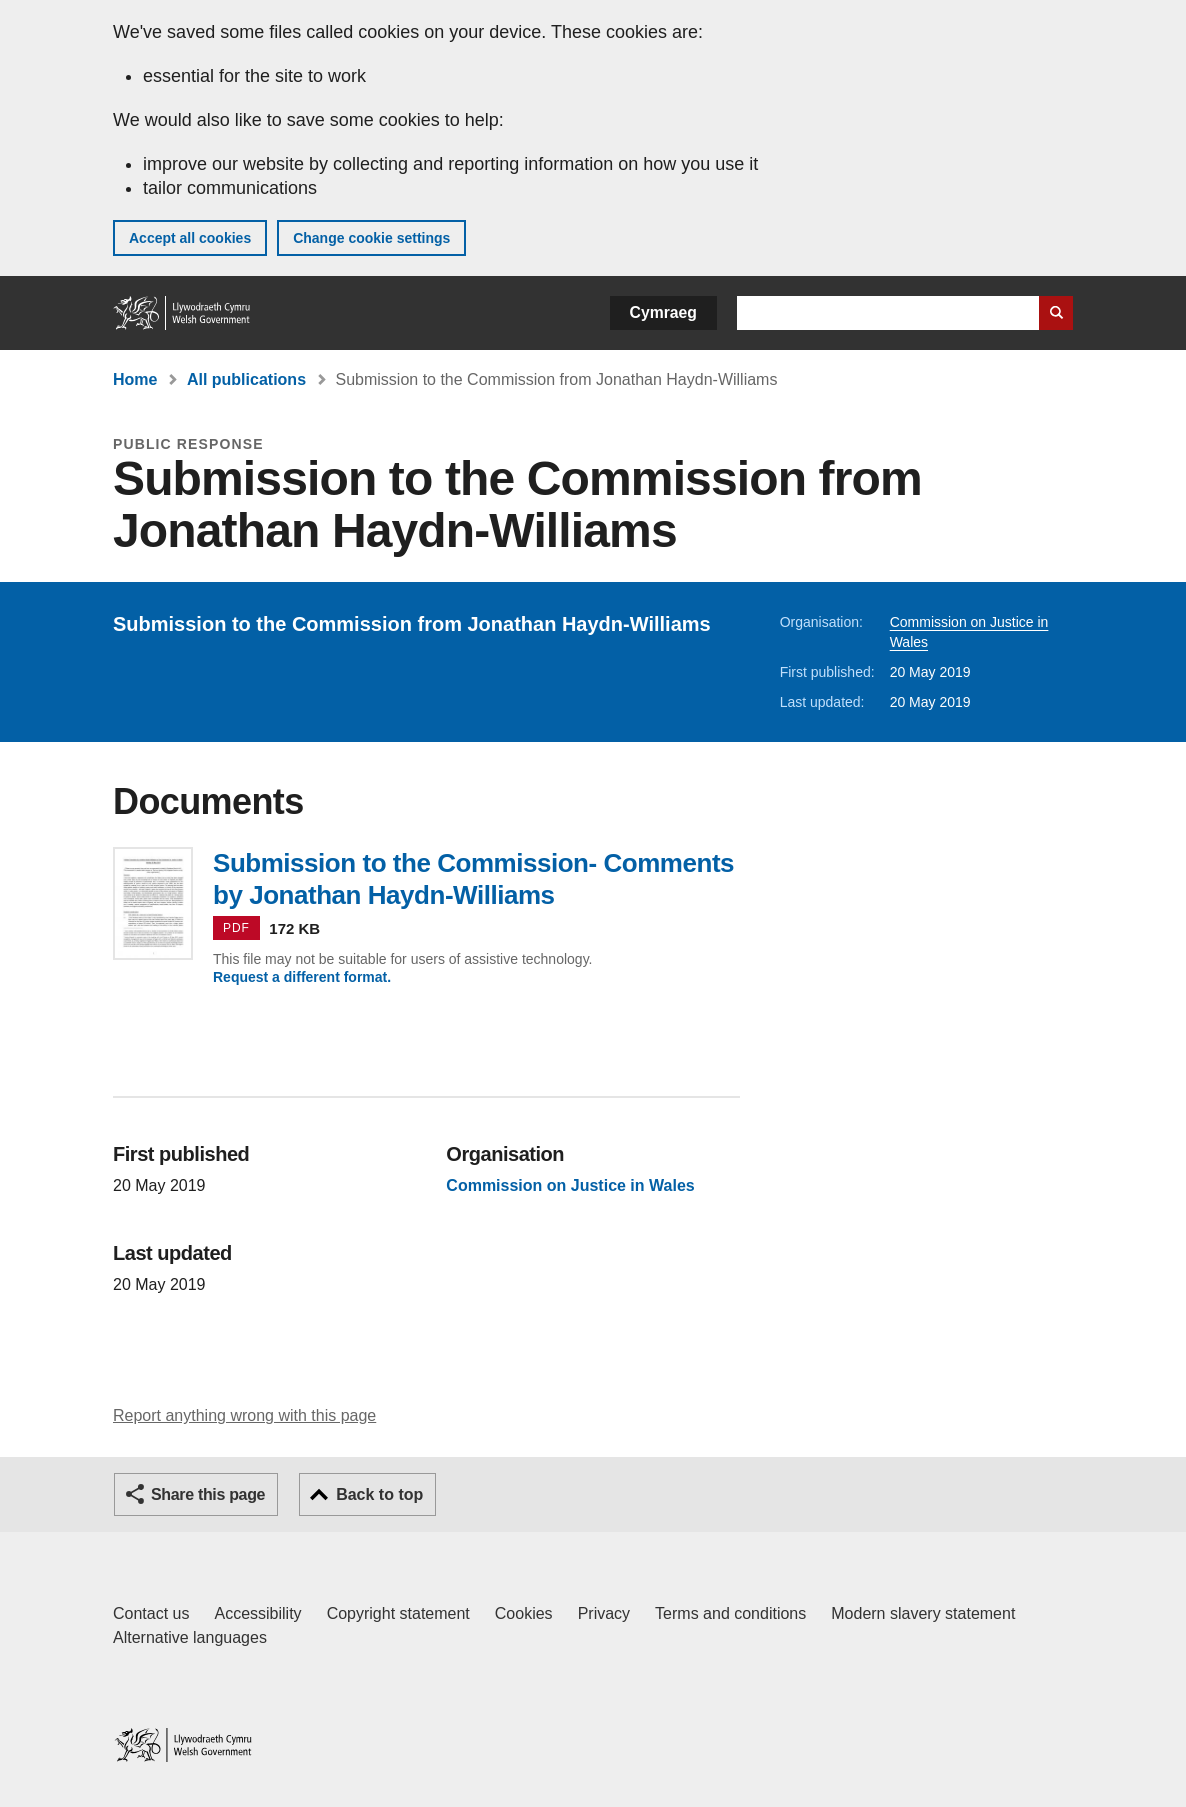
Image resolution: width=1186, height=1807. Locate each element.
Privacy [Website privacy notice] (604, 1613)
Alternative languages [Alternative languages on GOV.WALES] (190, 1637)
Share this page (208, 1494)
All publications (246, 379)
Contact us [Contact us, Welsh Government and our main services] (151, 1613)
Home (135, 379)
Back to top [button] (379, 1494)
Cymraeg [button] (663, 312)
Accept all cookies (190, 238)
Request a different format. (302, 977)
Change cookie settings (371, 238)
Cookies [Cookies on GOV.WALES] (524, 1613)
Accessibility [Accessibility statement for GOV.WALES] (257, 1613)
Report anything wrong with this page (244, 1415)
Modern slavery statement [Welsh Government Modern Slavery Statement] (923, 1613)
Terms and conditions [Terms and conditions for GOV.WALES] (730, 1613)
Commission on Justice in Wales (570, 1185)
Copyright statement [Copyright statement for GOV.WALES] (398, 1613)
